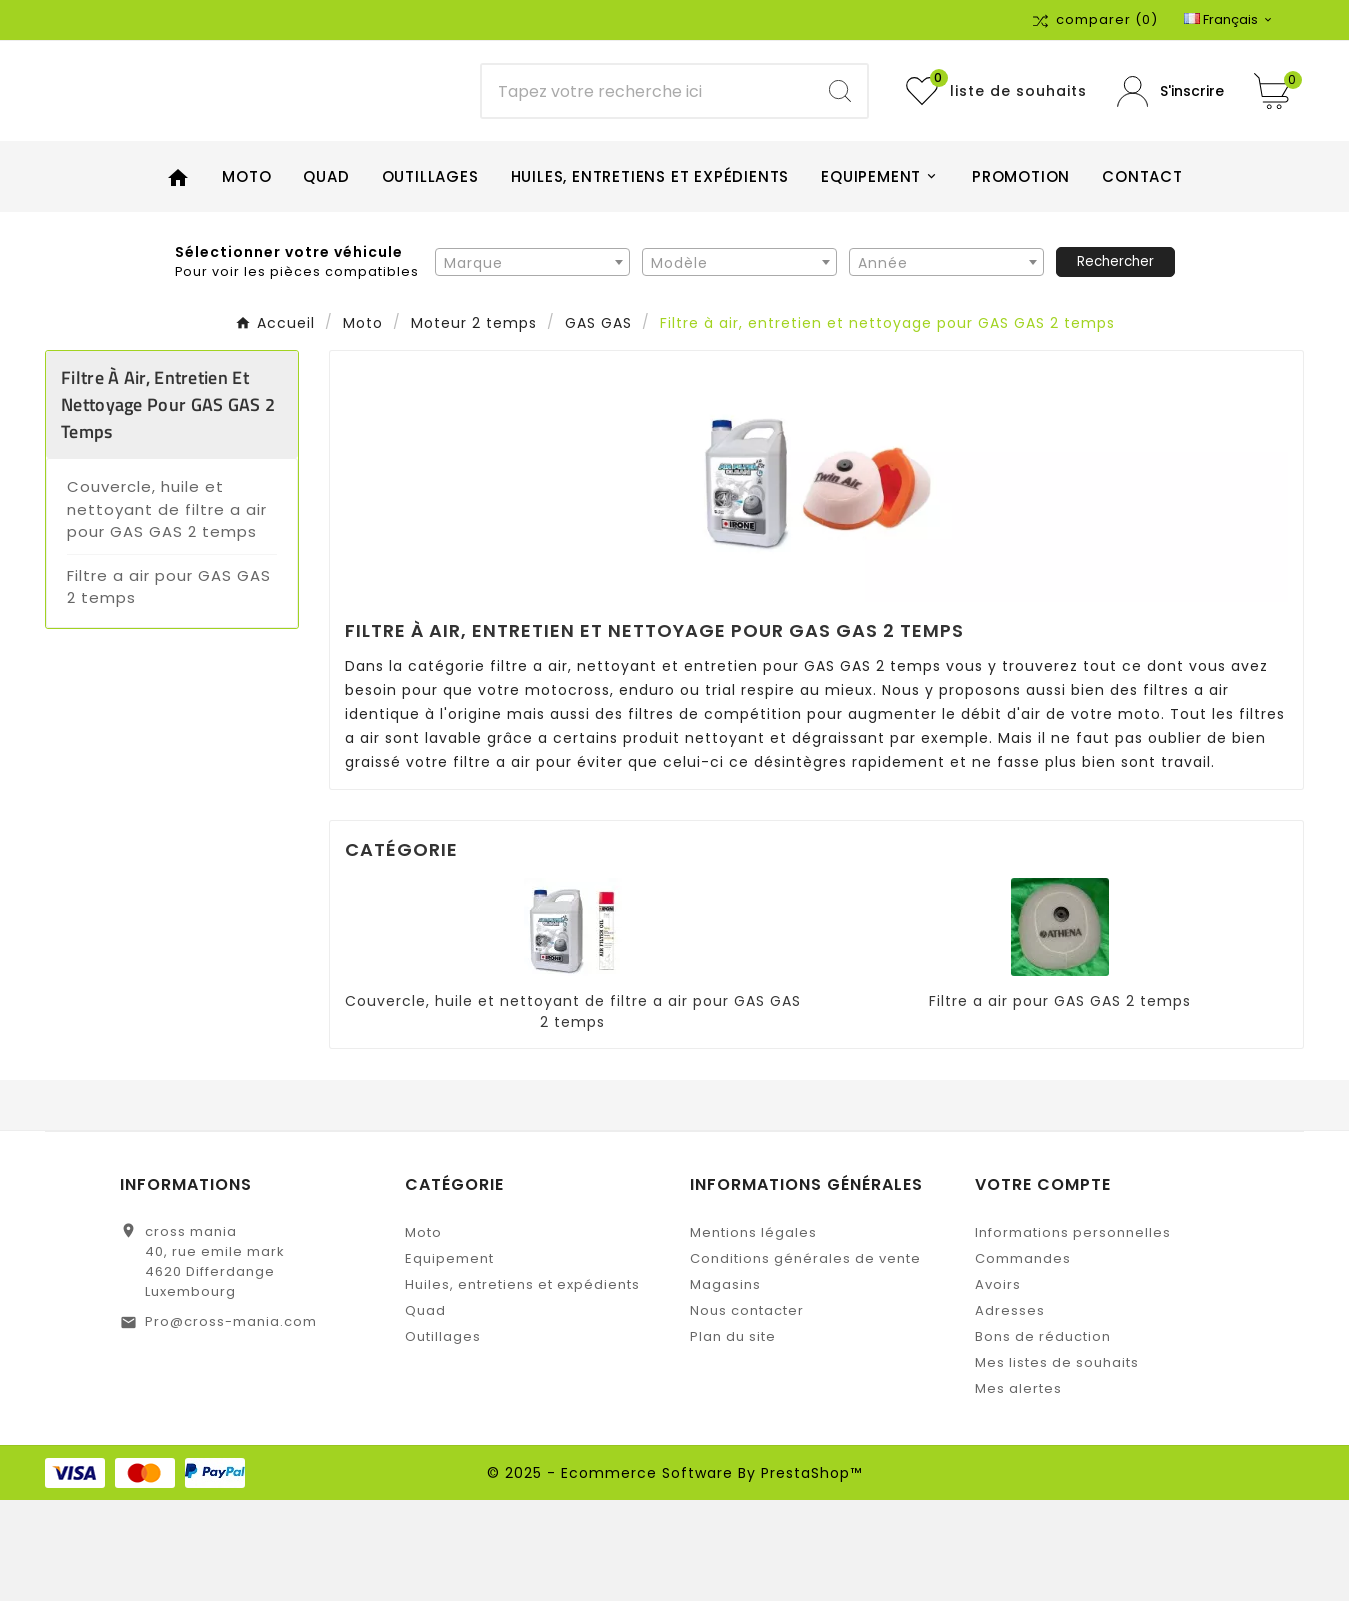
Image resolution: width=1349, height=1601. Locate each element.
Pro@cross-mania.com (231, 1422)
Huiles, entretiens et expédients (522, 1385)
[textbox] (532, 363)
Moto (423, 1333)
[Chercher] (648, 142)
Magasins (725, 1385)
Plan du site (733, 1437)
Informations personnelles (1073, 1333)
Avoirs (998, 1385)
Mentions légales (753, 1333)
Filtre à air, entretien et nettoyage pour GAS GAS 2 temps (168, 505)
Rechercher (1115, 361)
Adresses (1010, 1411)
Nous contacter (747, 1411)
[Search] (840, 142)
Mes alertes (1018, 1489)
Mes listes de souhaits (1057, 1463)
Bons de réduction (1043, 1437)
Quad (425, 1411)
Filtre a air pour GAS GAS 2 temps (169, 687)
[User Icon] (1170, 141)
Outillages (443, 1437)
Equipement (449, 1359)
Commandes (1023, 1359)
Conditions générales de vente (805, 1359)
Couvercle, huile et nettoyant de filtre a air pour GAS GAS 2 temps (167, 610)
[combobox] (532, 362)
